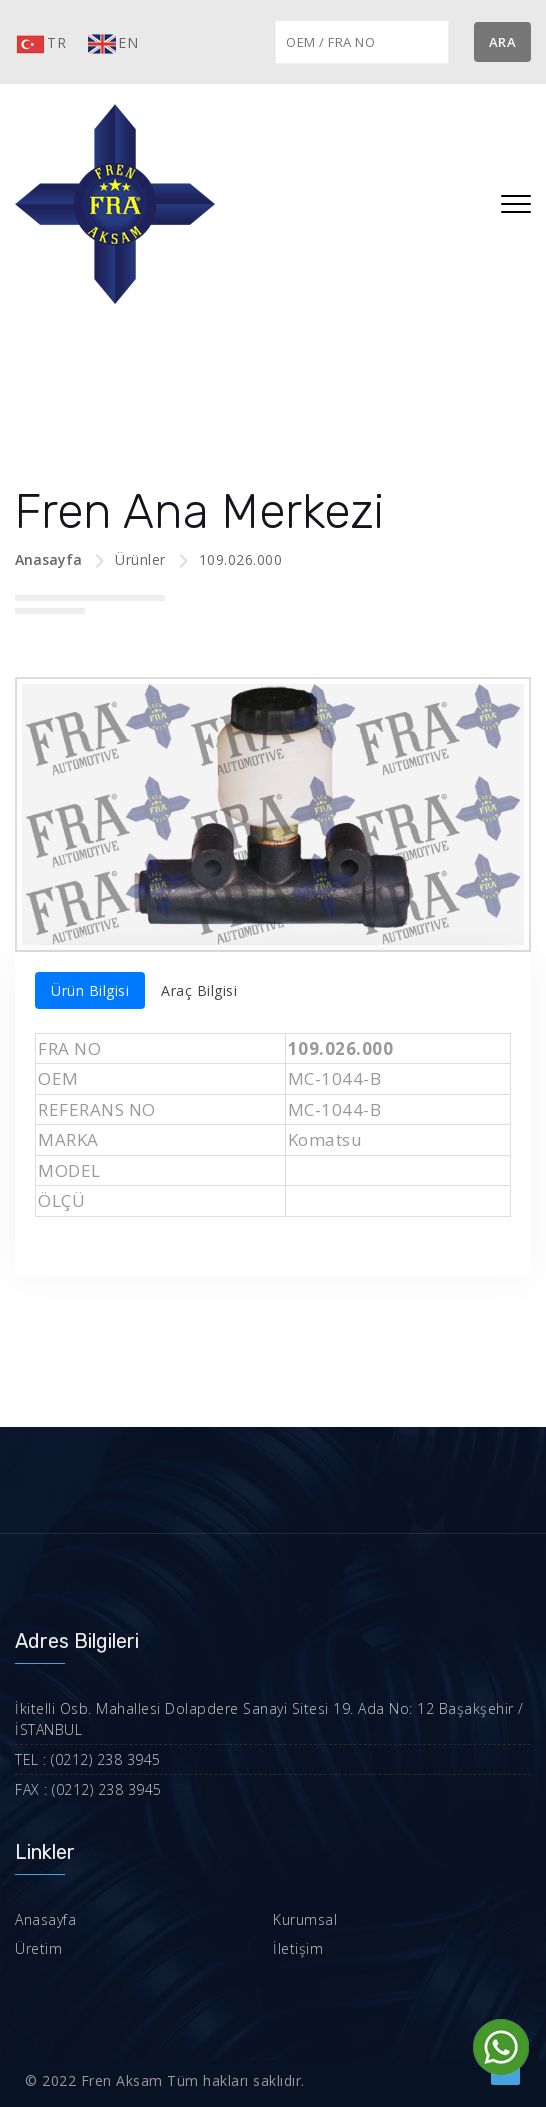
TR (40, 44)
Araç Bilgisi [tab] (199, 990)
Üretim (38, 1948)
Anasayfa (48, 559)
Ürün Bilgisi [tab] (90, 990)
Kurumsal (305, 1919)
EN (112, 44)
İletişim (298, 1948)
